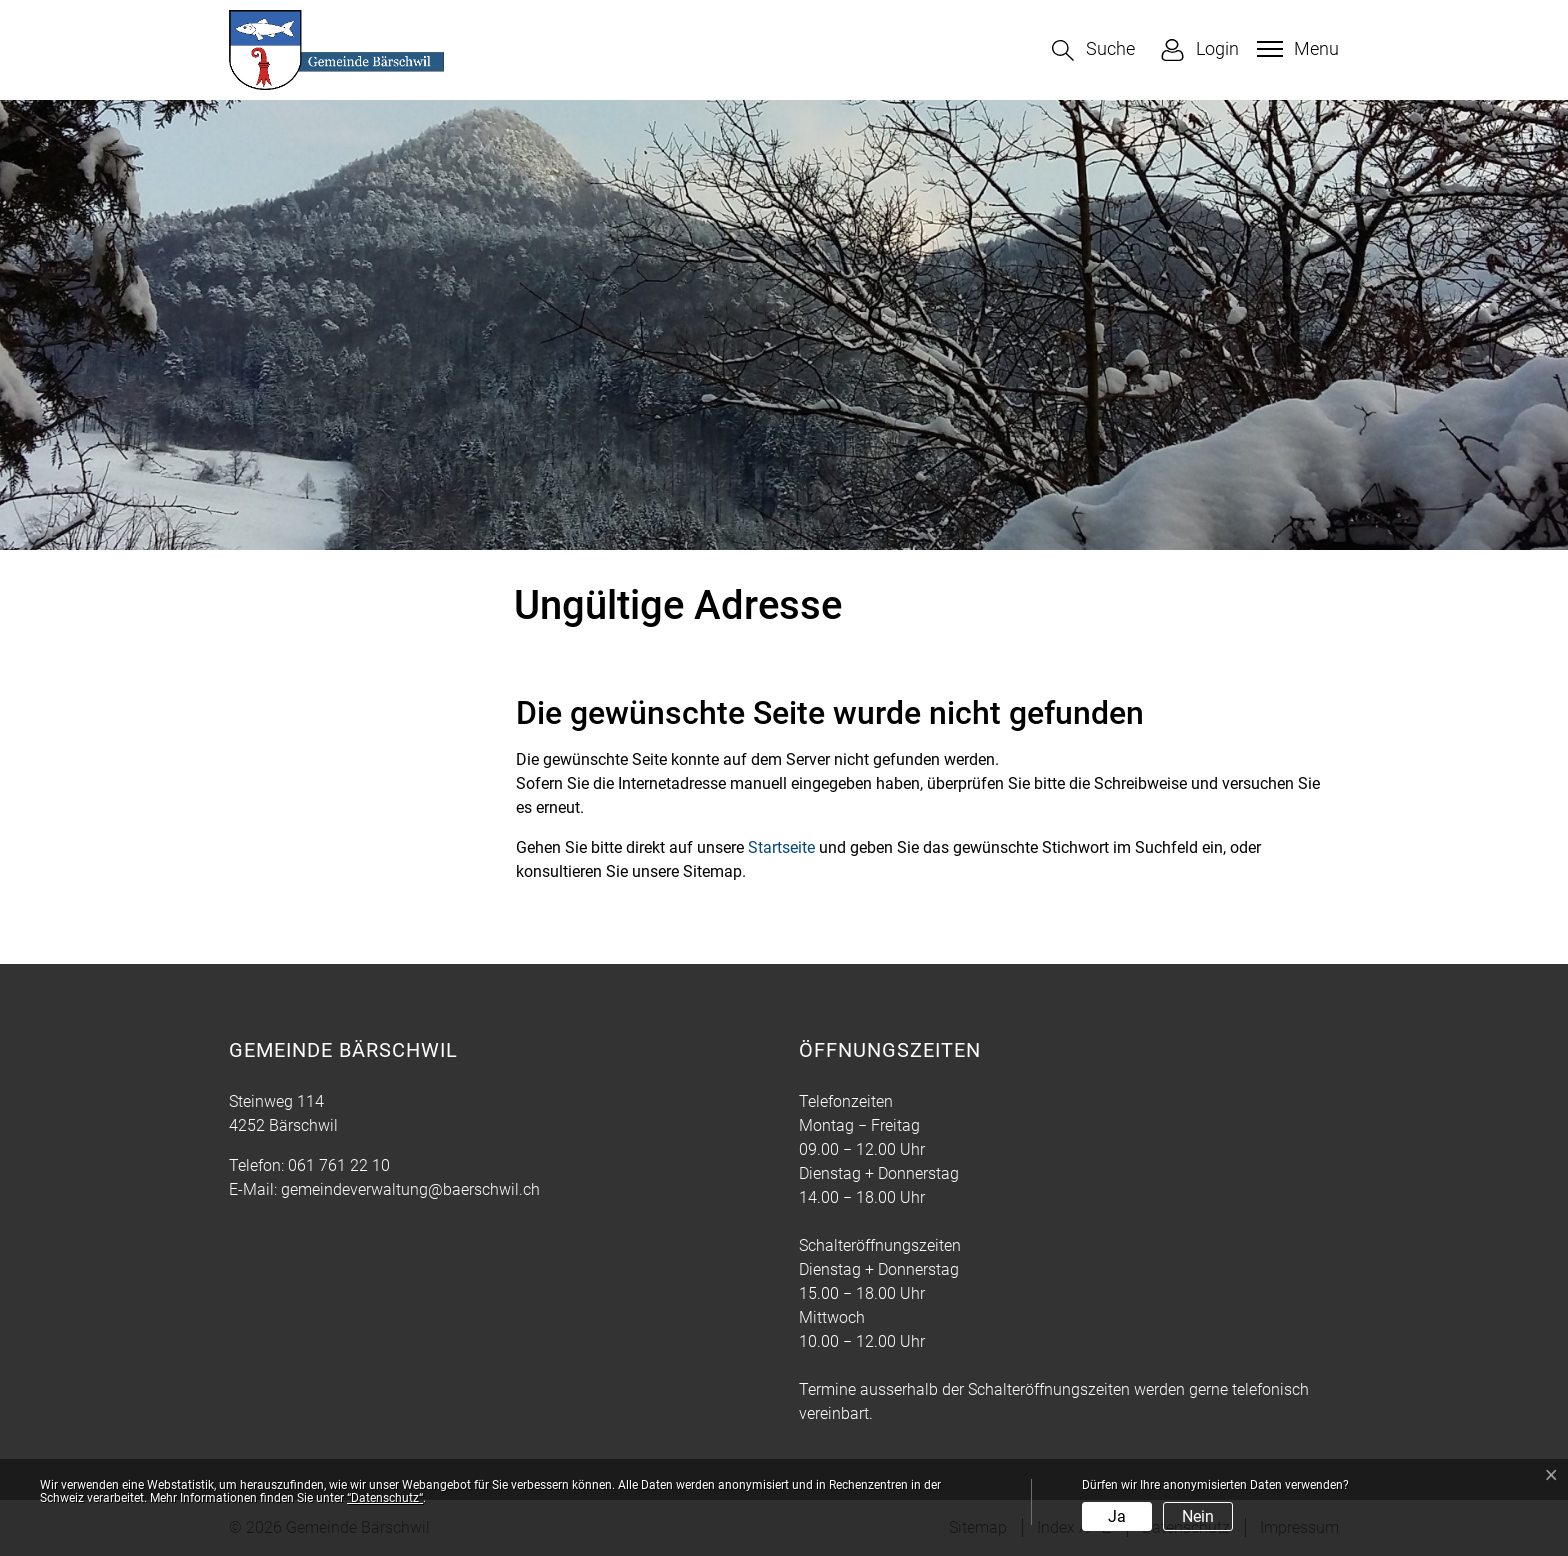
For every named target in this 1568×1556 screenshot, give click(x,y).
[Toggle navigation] (1295, 49)
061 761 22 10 (339, 1165)
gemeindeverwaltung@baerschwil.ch (410, 1189)
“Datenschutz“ (385, 1498)
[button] (1093, 50)
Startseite (781, 847)
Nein (1198, 1516)
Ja (1117, 1516)
